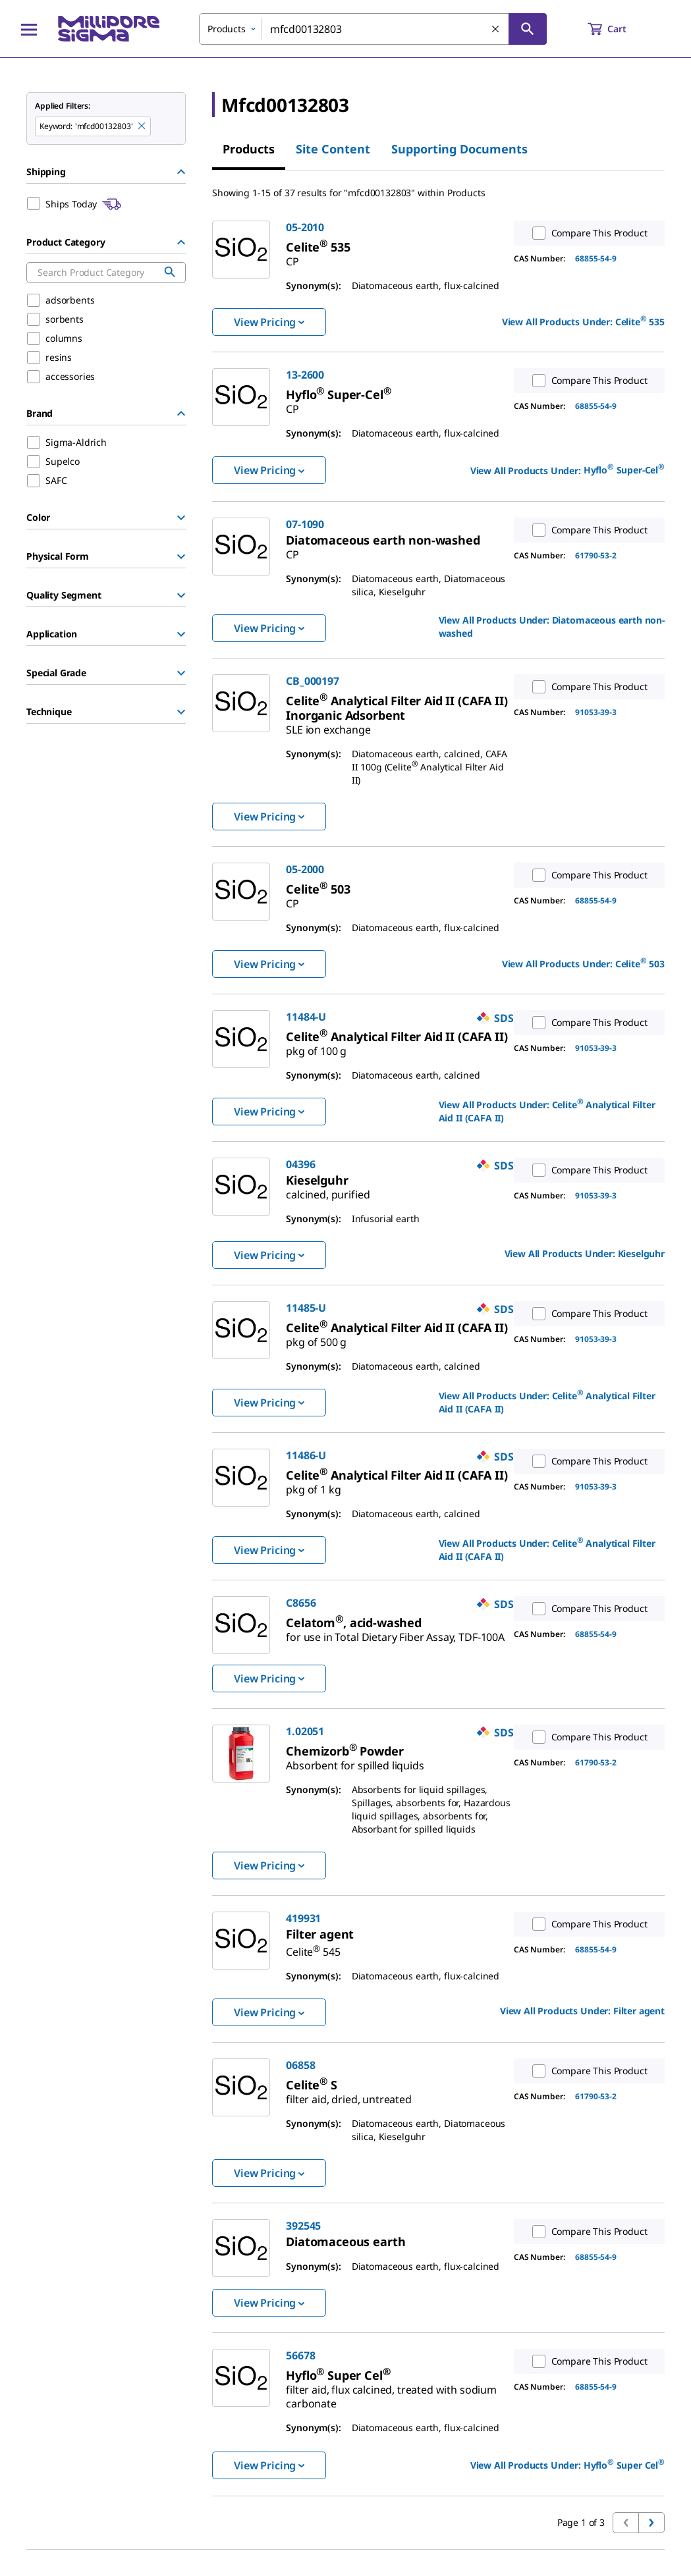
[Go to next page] (651, 2522)
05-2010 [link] (305, 227)
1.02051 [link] (305, 1731)
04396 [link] (300, 1164)
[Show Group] (181, 517)
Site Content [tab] (333, 149)
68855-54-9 (595, 258)
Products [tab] (249, 149)
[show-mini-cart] (618, 29)
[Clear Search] (496, 30)
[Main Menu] (29, 29)
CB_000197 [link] (312, 681)
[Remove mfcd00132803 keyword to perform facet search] (142, 126)
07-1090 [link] (305, 524)
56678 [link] (300, 2355)
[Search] (528, 29)
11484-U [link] (306, 1016)
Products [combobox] (226, 28)
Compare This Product (587, 233)
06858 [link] (300, 2065)
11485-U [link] (306, 1308)
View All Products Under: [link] (583, 320)
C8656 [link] (301, 1603)
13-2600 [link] (305, 374)
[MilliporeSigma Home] (108, 28)
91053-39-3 (595, 712)
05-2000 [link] (305, 869)
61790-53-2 (595, 555)
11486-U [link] (306, 1455)
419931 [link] (303, 1918)
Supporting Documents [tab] (459, 149)
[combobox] (373, 29)
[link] (318, 247)
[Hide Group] (181, 172)
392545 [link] (303, 2225)
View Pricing (269, 322)
